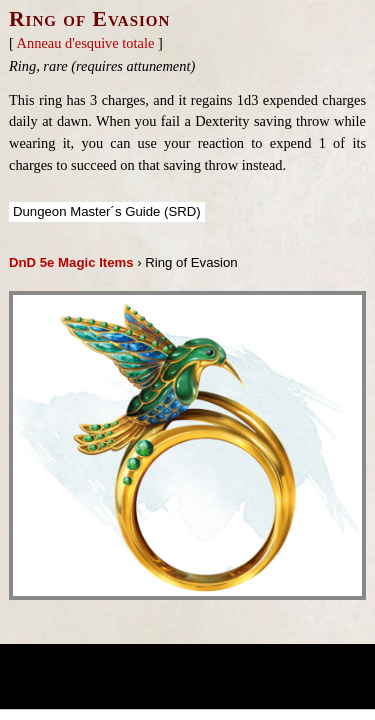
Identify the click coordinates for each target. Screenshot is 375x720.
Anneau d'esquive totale (86, 43)
